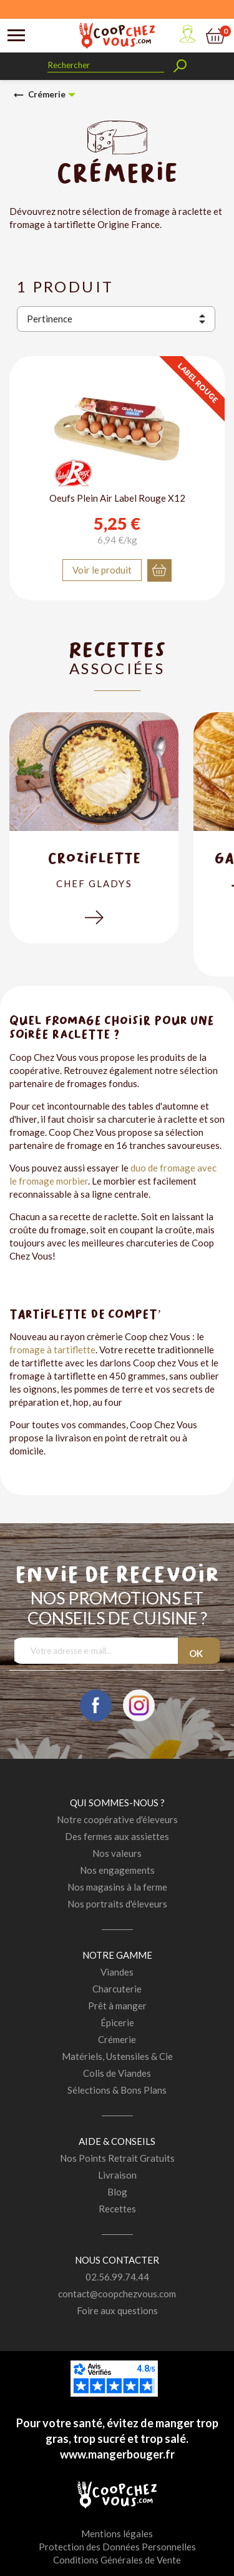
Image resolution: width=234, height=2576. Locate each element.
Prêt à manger (117, 2005)
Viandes (117, 1971)
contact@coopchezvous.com (117, 2293)
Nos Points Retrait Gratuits (117, 2158)
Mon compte (187, 34)
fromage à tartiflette (52, 1349)
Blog (117, 2191)
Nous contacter (117, 2259)
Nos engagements (117, 1870)
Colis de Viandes (117, 2073)
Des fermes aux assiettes (117, 1836)
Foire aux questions (117, 2310)
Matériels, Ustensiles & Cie (117, 2056)
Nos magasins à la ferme (117, 1886)
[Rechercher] (106, 65)
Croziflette (94, 857)
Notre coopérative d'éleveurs (117, 1819)
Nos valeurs (117, 1853)
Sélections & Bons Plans (117, 2090)
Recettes (117, 2208)
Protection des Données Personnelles (117, 2546)
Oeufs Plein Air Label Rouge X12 (117, 498)
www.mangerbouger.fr (117, 2454)
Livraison (117, 2175)
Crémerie (117, 2039)
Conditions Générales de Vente (117, 2559)
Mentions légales (117, 2533)
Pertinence (49, 318)
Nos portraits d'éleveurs (117, 1903)
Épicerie (117, 2022)
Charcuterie (117, 1988)
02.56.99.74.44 (117, 2276)
